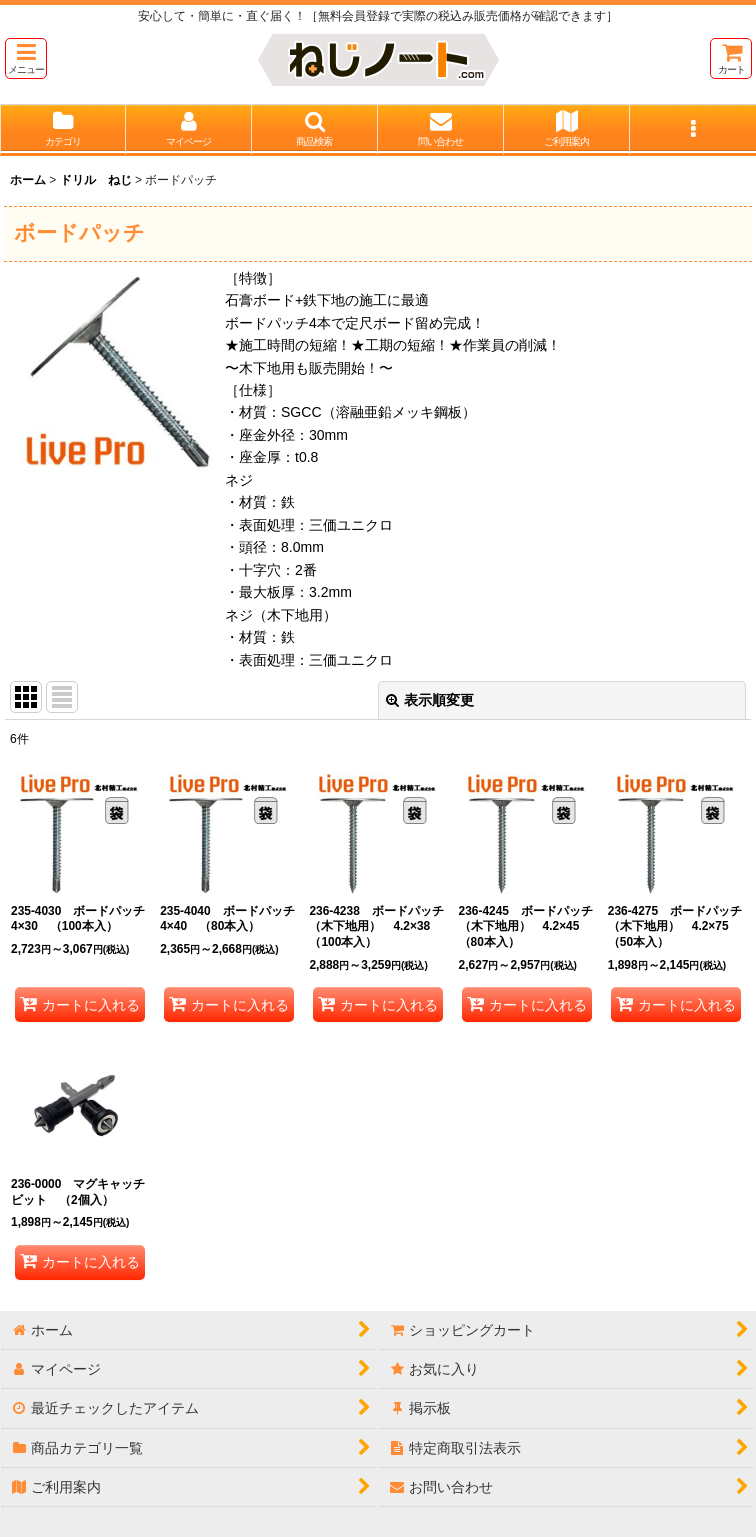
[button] (26, 58)
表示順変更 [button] (430, 700)
